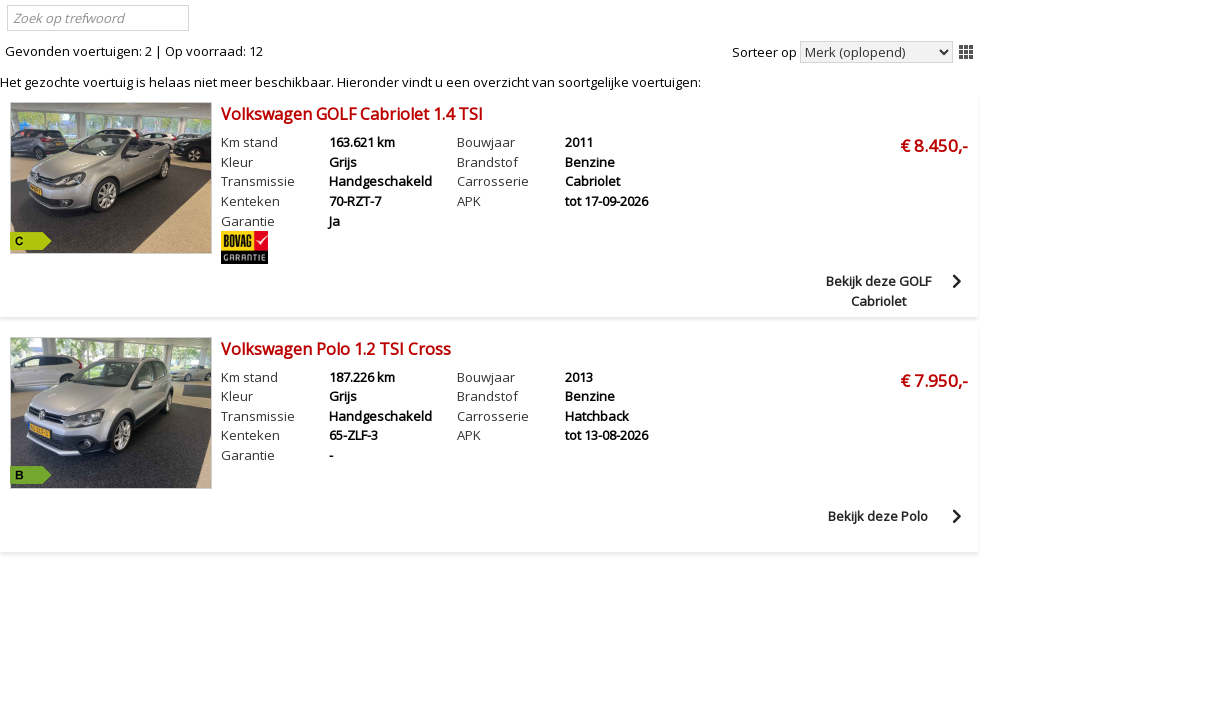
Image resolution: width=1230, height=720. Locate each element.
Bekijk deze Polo (878, 516)
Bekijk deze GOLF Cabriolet (878, 289)
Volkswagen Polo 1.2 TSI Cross (336, 349)
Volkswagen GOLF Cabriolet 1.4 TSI (352, 114)
